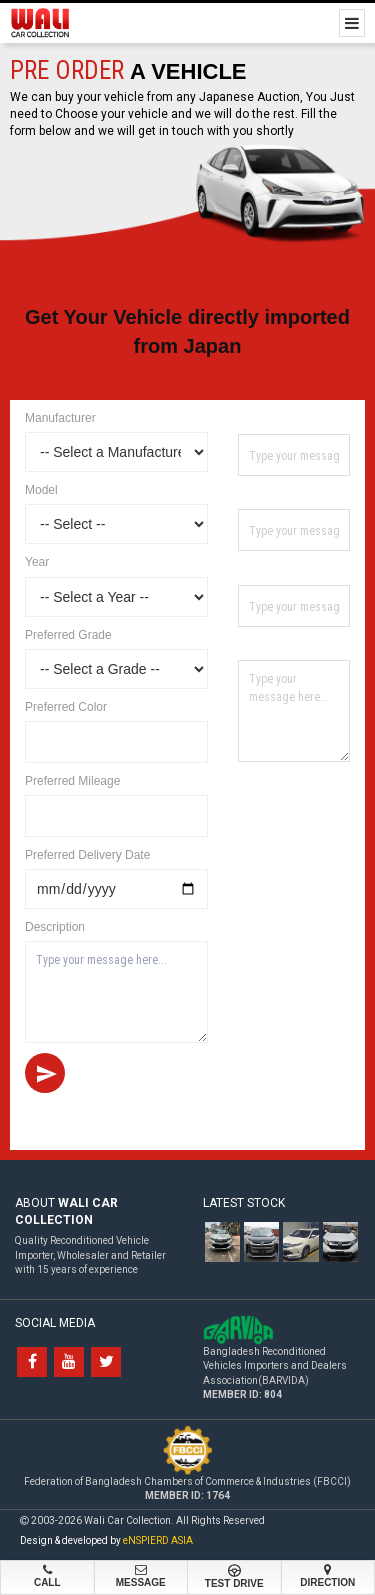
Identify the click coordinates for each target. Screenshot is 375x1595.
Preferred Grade (68, 635)
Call (47, 1576)
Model (41, 490)
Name (255, 418)
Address (262, 645)
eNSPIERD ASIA (158, 1540)
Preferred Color (66, 707)
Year (37, 562)
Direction (328, 1576)
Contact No (270, 494)
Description (55, 927)
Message (141, 1576)
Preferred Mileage (72, 781)
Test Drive (234, 1576)
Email (254, 569)
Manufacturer (60, 418)
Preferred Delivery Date (87, 855)
